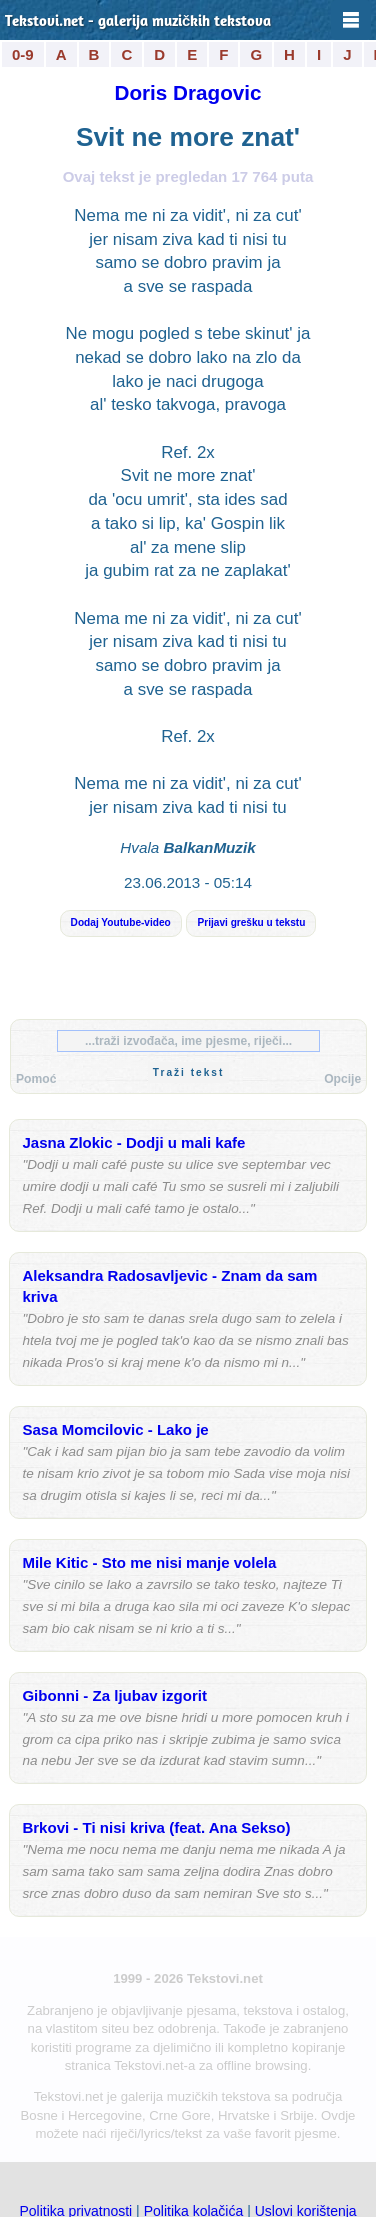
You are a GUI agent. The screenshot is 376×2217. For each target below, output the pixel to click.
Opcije (342, 1079)
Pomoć (36, 1079)
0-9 (23, 54)
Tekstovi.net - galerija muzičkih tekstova (138, 22)
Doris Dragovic (187, 92)
